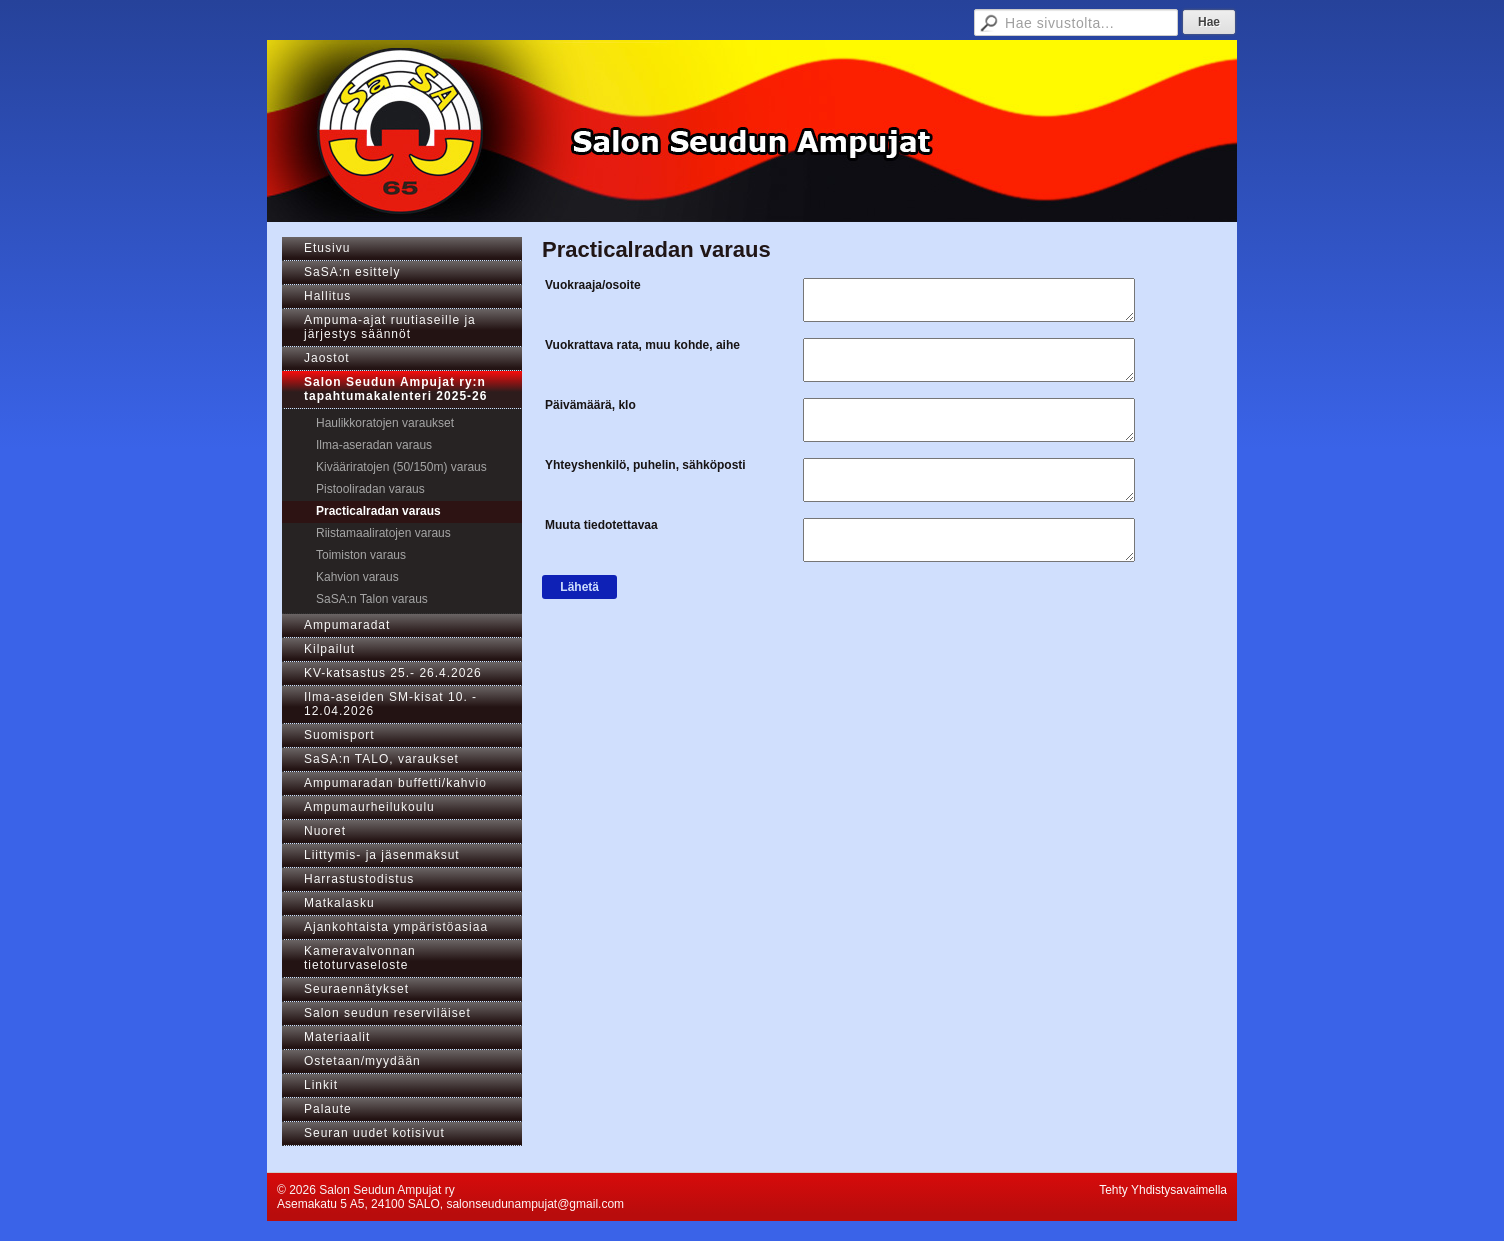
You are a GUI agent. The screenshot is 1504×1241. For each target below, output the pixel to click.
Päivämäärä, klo (590, 405)
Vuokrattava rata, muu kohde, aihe (642, 345)
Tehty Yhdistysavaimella (1163, 1190)
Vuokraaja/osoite (593, 285)
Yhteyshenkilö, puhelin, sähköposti (645, 465)
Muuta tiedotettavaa (601, 525)
